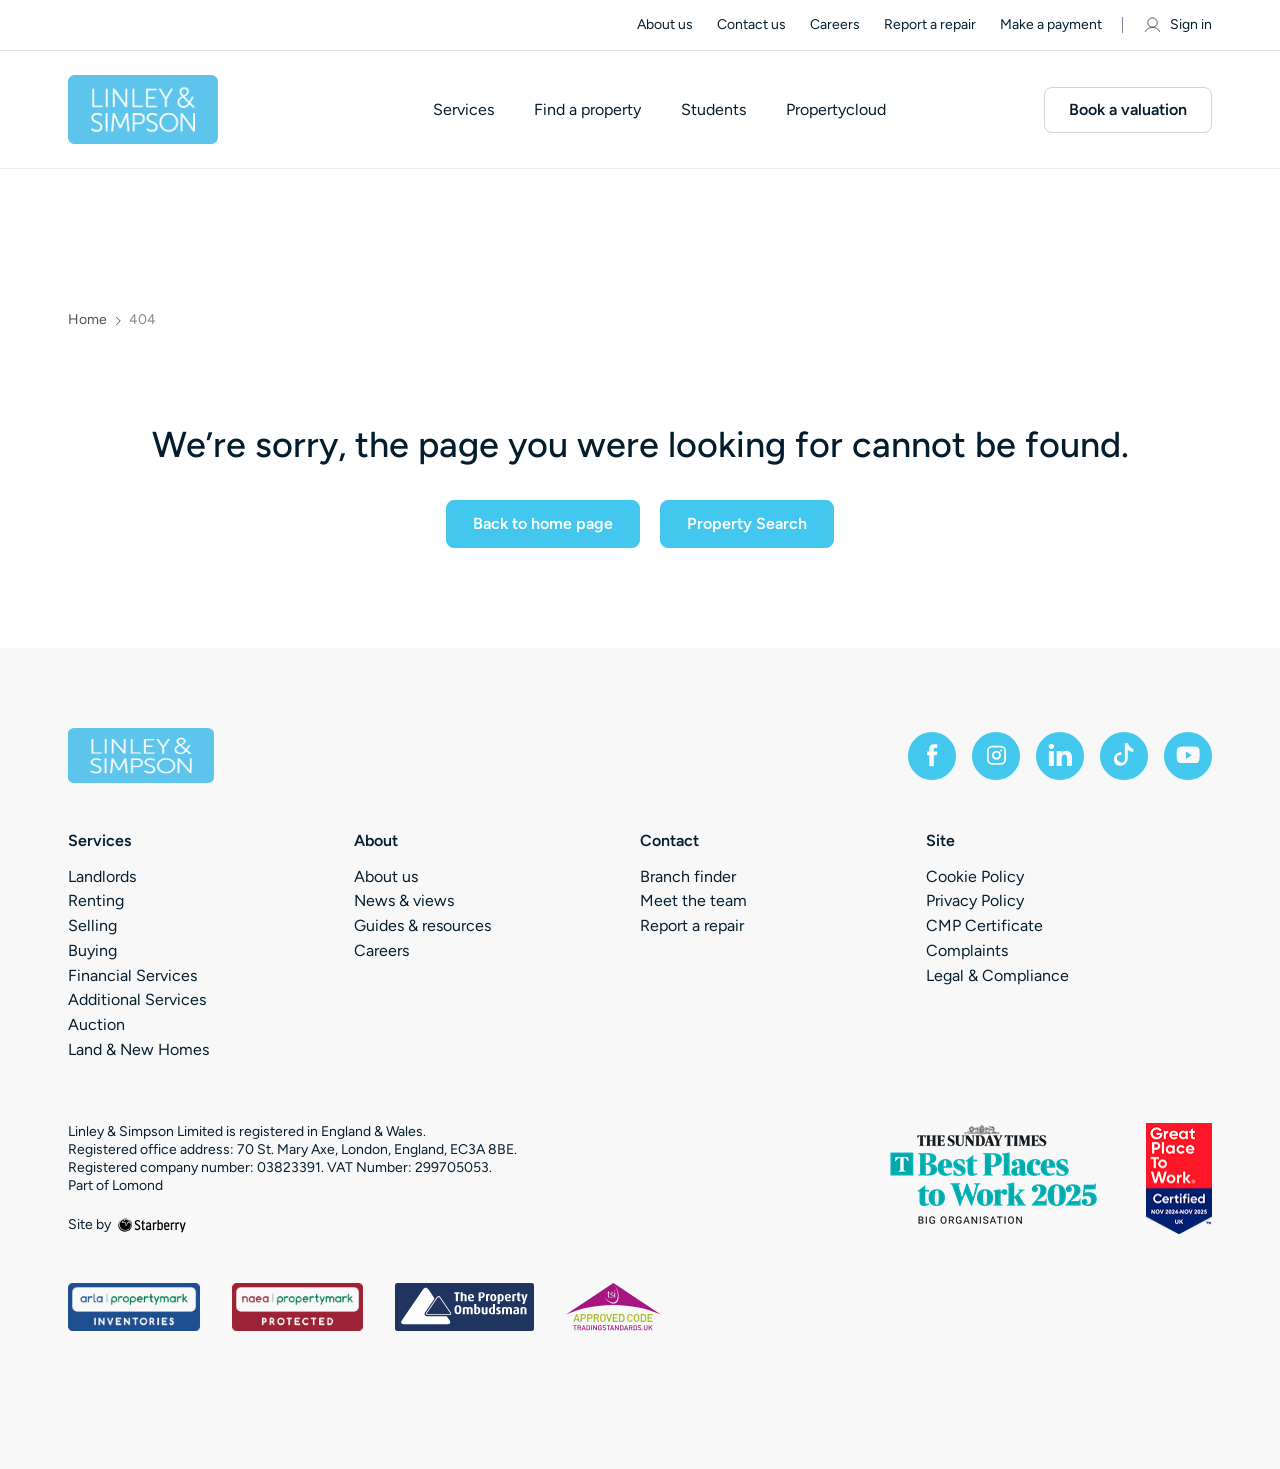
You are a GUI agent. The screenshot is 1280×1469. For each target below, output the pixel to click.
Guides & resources (422, 925)
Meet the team (693, 900)
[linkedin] (1060, 756)
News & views (404, 900)
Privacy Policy (975, 900)
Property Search (747, 523)
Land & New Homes (138, 1049)
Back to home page (543, 523)
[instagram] (996, 756)
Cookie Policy (975, 876)
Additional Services (137, 999)
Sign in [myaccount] (1177, 25)
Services (463, 110)
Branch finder (688, 876)
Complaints (967, 950)
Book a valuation (1128, 109)
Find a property (587, 110)
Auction (96, 1024)
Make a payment (1051, 24)
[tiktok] (1124, 756)
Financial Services (132, 975)
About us (665, 24)
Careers (835, 24)
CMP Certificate (984, 925)
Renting (96, 900)
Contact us (751, 24)
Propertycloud (836, 110)
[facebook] (932, 756)
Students (713, 110)
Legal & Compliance (997, 975)
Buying (92, 950)
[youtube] (1188, 756)
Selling (92, 925)
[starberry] (152, 1224)
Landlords (102, 876)
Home (87, 320)
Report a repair (930, 24)
